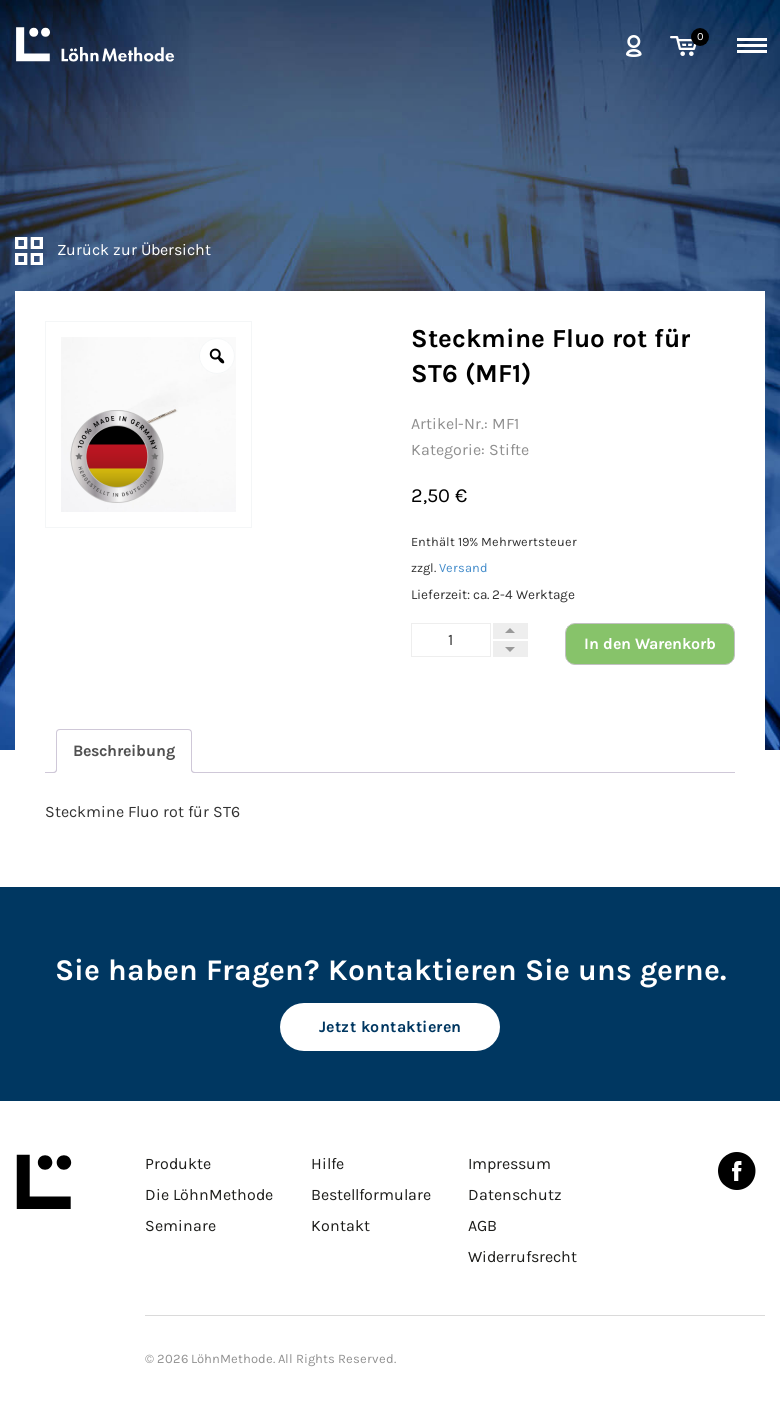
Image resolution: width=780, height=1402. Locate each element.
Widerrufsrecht (522, 1256)
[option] (148, 424)
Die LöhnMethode (209, 1194)
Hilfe (327, 1163)
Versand (463, 567)
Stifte (509, 449)
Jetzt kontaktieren (390, 1026)
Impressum (509, 1163)
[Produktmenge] (451, 640)
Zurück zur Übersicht (113, 249)
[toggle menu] (752, 42)
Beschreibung (124, 750)
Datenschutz (515, 1194)
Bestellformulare (371, 1194)
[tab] (124, 751)
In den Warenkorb (650, 643)
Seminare (180, 1225)
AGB (482, 1225)
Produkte (178, 1163)
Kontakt (340, 1225)
